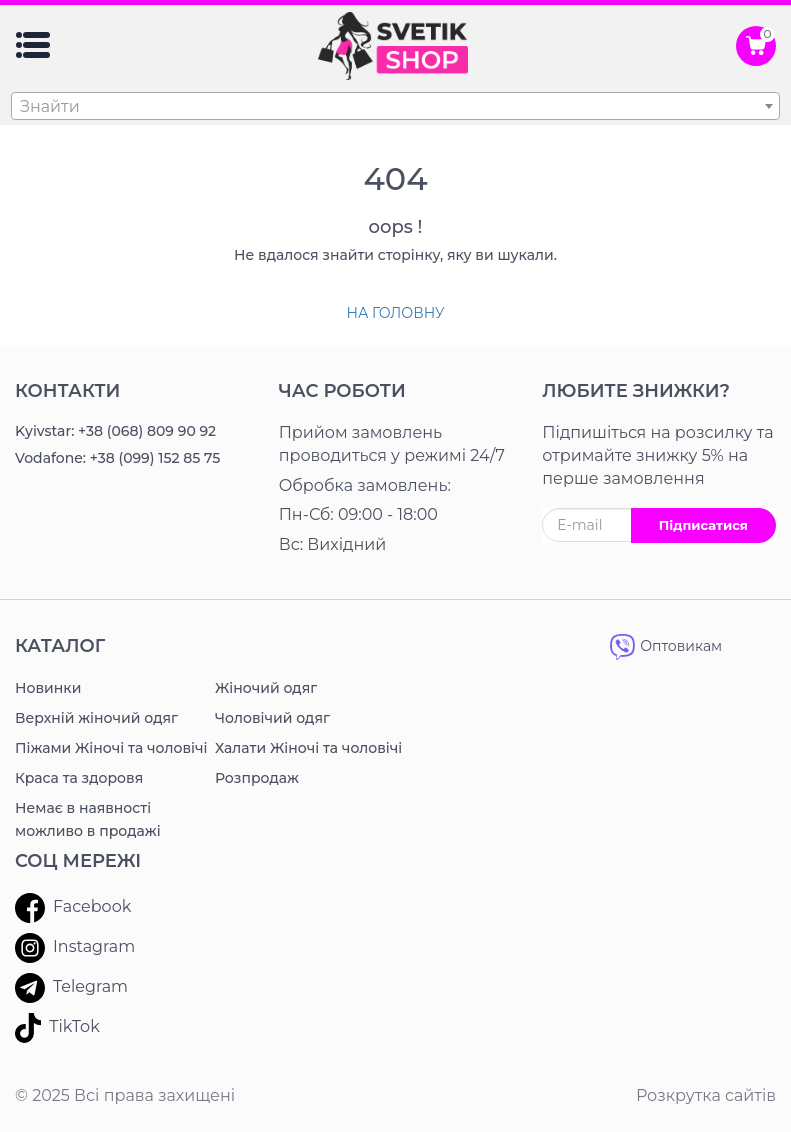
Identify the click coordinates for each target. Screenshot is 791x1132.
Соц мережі (78, 861)
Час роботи (342, 391)
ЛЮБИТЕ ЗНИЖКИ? (636, 391)
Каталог (60, 646)
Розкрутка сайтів (706, 1095)
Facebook (73, 908)
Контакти (67, 391)
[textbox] (395, 107)
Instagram (75, 948)
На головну (395, 313)
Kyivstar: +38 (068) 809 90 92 (115, 431)
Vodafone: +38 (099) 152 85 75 (117, 458)
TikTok (57, 1028)
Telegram (71, 988)
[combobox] (395, 106)
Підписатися (703, 525)
